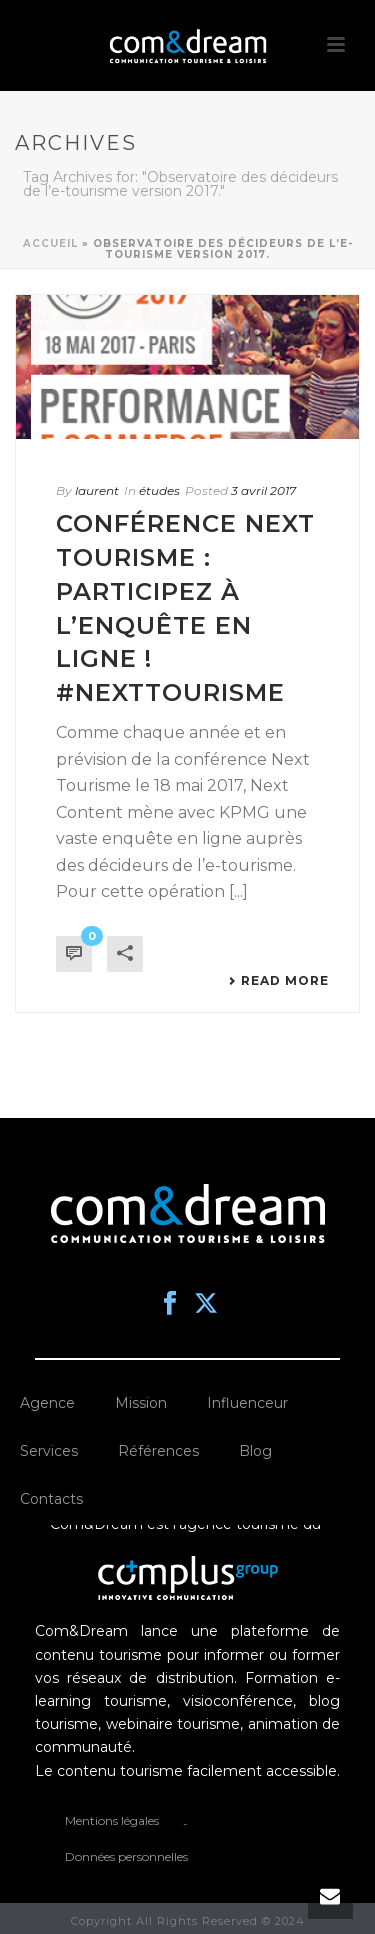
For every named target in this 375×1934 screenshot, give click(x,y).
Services (49, 1451)
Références (158, 1451)
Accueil (50, 243)
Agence (47, 1403)
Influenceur (247, 1403)
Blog (255, 1451)
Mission (141, 1403)
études (159, 490)
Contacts (51, 1499)
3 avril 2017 (263, 490)
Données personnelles (126, 1856)
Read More (278, 981)
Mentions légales (112, 1820)
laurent (97, 490)
